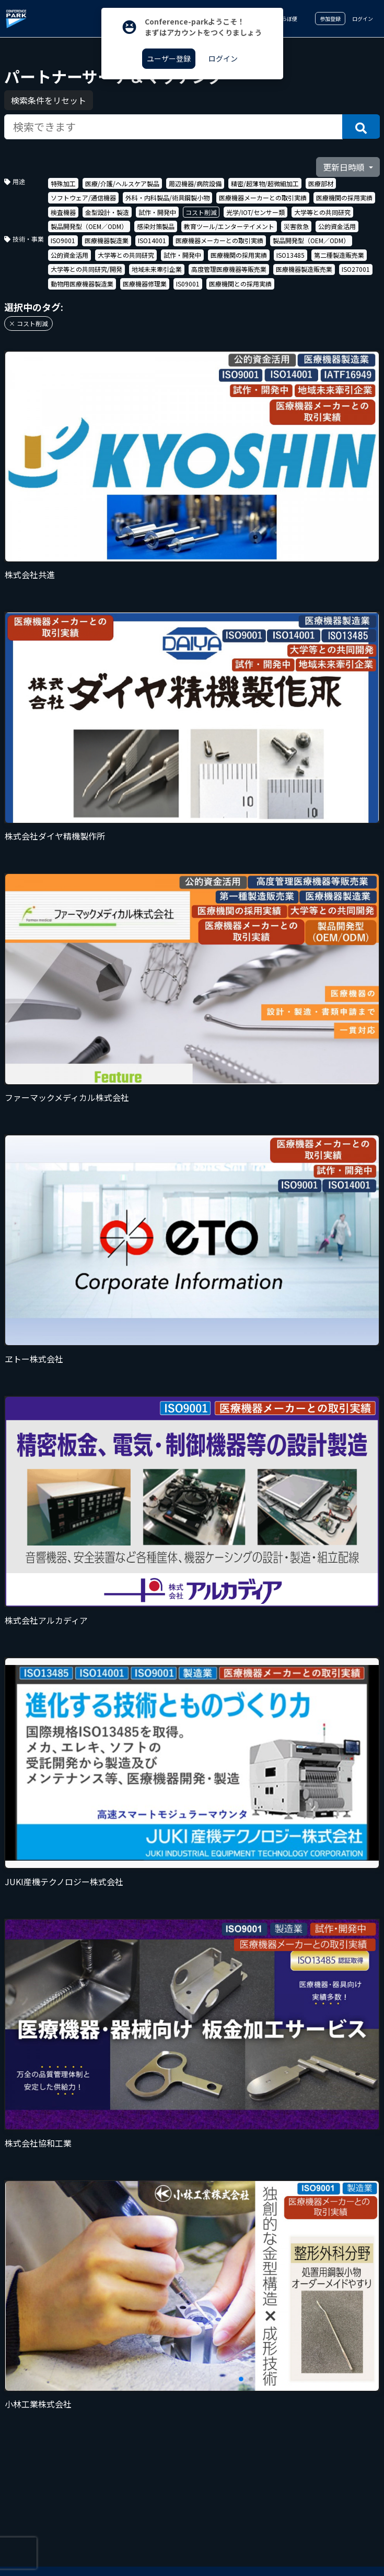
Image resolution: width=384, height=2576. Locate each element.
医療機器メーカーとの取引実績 (263, 197)
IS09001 (188, 283)
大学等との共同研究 (322, 212)
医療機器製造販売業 (304, 269)
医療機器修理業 (145, 283)
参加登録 (330, 18)
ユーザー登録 (169, 58)
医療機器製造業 (107, 240)
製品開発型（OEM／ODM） (89, 226)
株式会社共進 (30, 574)
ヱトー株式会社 (34, 1358)
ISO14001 (152, 240)
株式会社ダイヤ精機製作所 (55, 836)
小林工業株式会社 (38, 2404)
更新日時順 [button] (345, 167)
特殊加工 (63, 183)
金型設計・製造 (107, 212)
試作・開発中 (157, 212)
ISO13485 (290, 254)
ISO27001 (356, 269)
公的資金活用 (337, 226)
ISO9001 (63, 240)
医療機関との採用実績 (240, 283)
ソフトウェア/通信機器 (83, 197)
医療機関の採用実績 (344, 197)
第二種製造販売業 (339, 254)
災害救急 (296, 226)
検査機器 (63, 212)
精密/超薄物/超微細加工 (265, 183)
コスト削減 (201, 212)
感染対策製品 (155, 226)
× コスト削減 (28, 323)
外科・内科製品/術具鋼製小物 (167, 197)
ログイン (362, 18)
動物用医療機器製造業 (82, 283)
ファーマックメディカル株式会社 (67, 1097)
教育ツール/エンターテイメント (229, 226)
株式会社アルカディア (46, 1620)
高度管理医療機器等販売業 (228, 269)
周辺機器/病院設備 (195, 183)
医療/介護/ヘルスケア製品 (122, 183)
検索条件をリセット (48, 100)
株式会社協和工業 (38, 2143)
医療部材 (320, 183)
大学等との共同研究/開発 (86, 269)
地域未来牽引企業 (157, 269)
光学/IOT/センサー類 (255, 212)
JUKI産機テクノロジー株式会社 (64, 1881)
